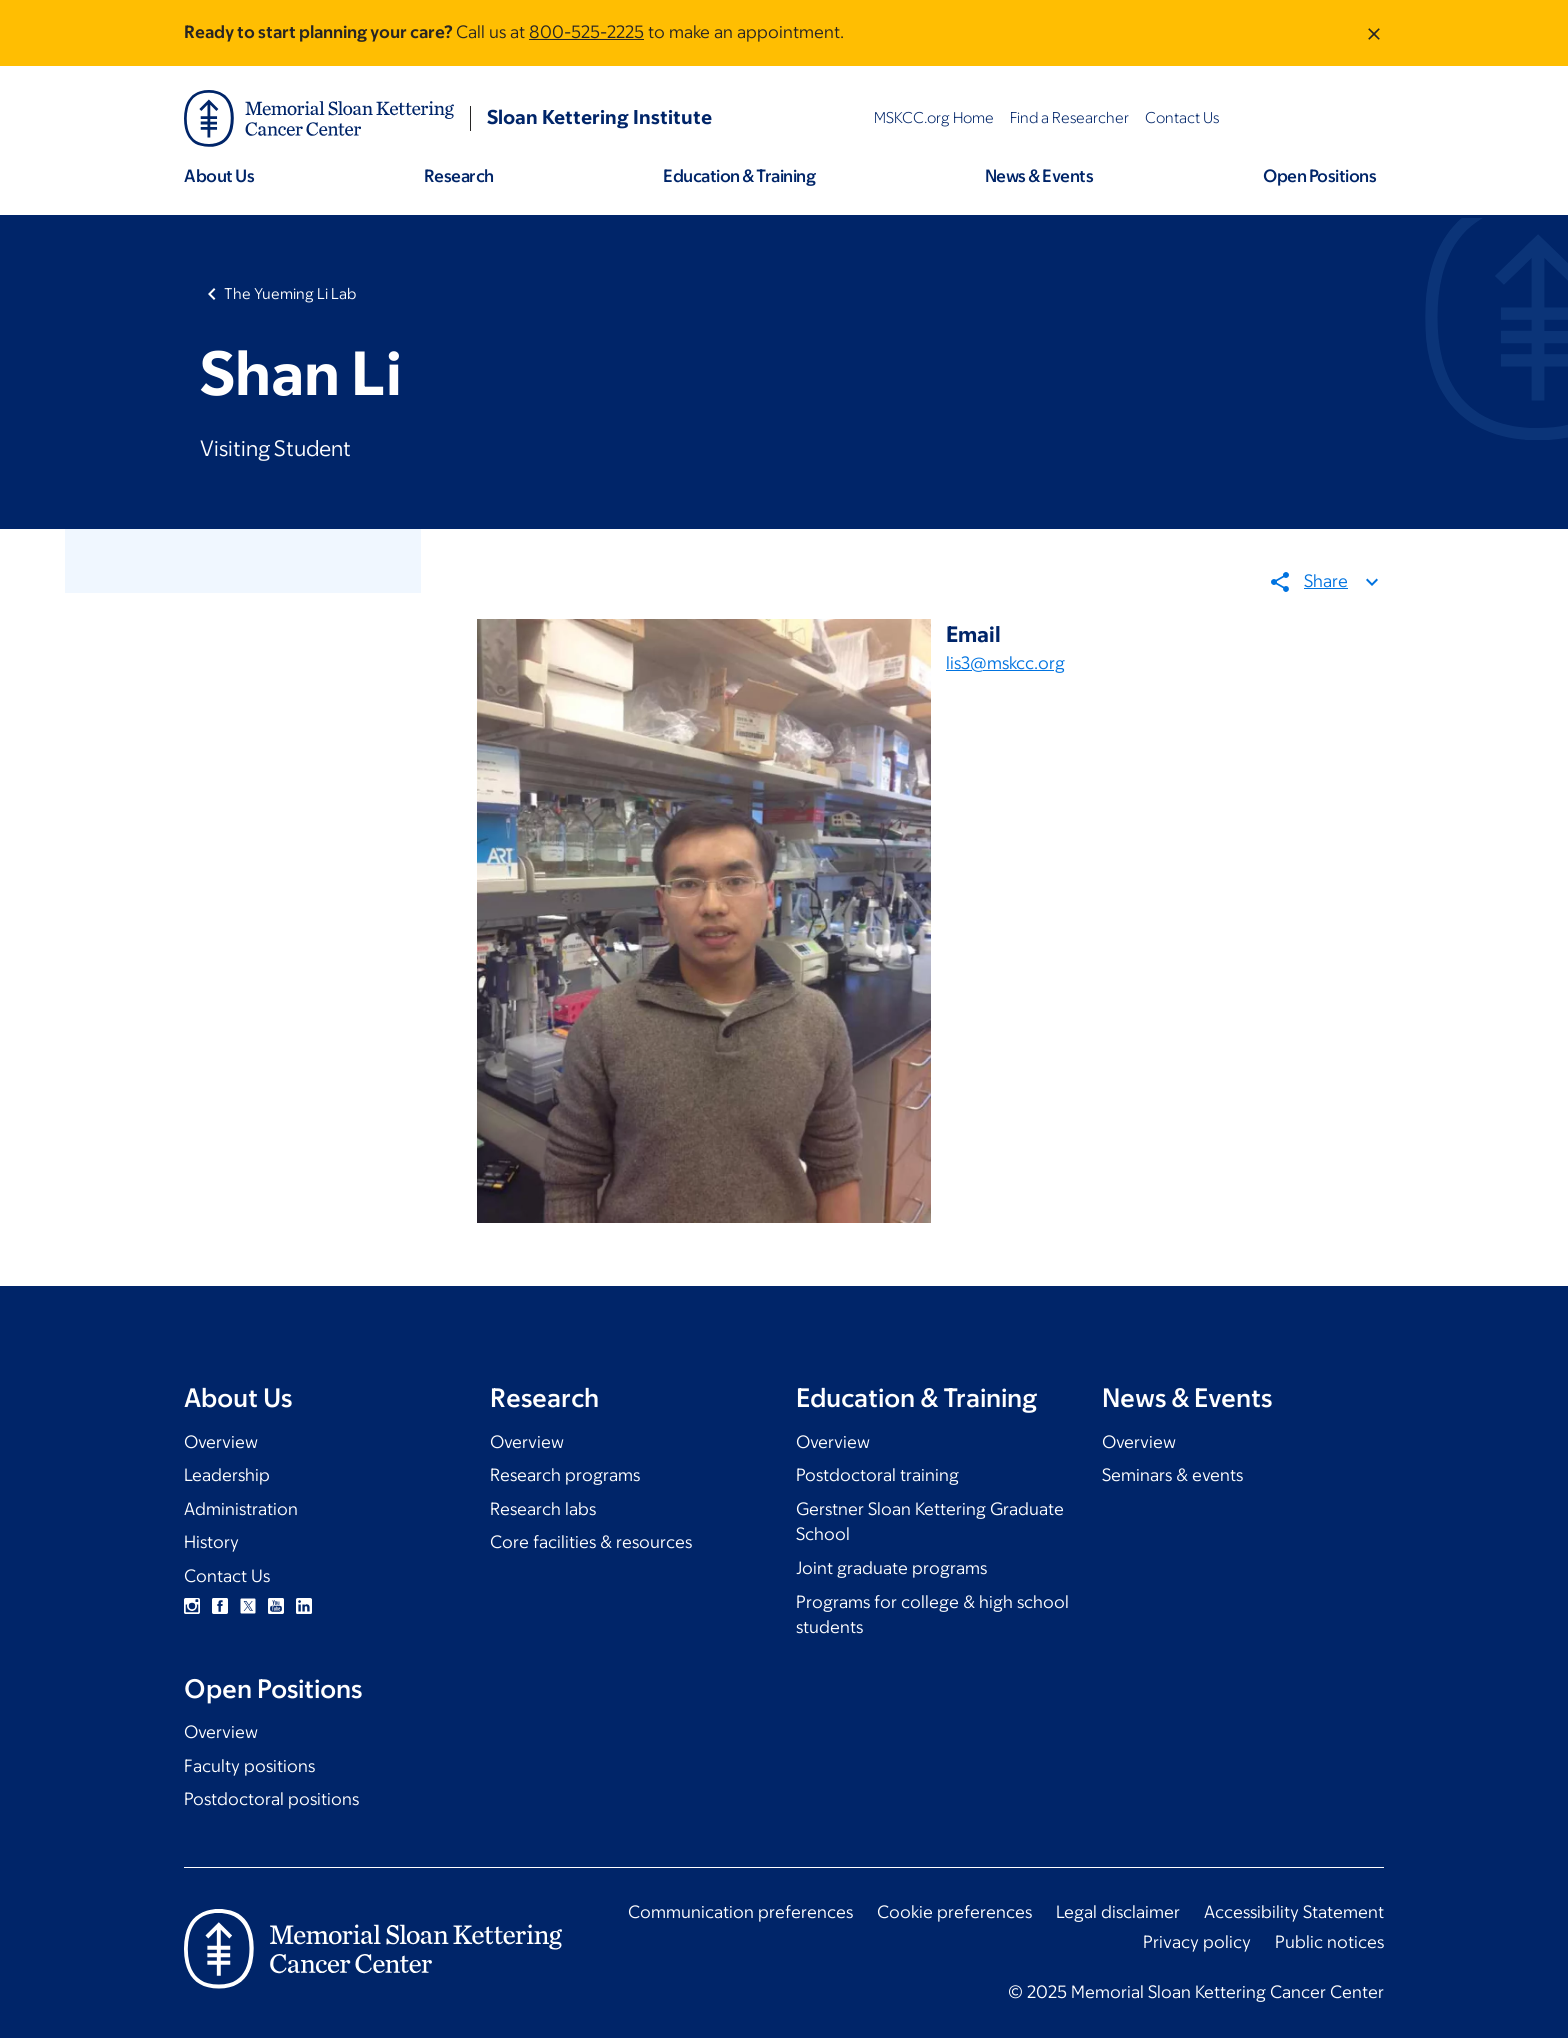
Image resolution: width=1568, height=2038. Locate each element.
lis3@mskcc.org (1005, 663)
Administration (241, 1509)
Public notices (1329, 1942)
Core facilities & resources (591, 1542)
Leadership (227, 1475)
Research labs (543, 1509)
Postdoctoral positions (271, 1799)
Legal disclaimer (1118, 1912)
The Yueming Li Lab (290, 293)
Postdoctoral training (877, 1475)
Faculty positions (249, 1766)
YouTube (276, 1606)
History (211, 1542)
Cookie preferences (954, 1912)
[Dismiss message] (1374, 33)
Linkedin (304, 1606)
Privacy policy (1197, 1942)
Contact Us (227, 1576)
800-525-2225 (586, 32)
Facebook (220, 1606)
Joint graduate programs (891, 1568)
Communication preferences (740, 1912)
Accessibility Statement (1294, 1912)
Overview (221, 1442)
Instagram (192, 1606)
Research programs (565, 1475)
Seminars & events (1172, 1475)
